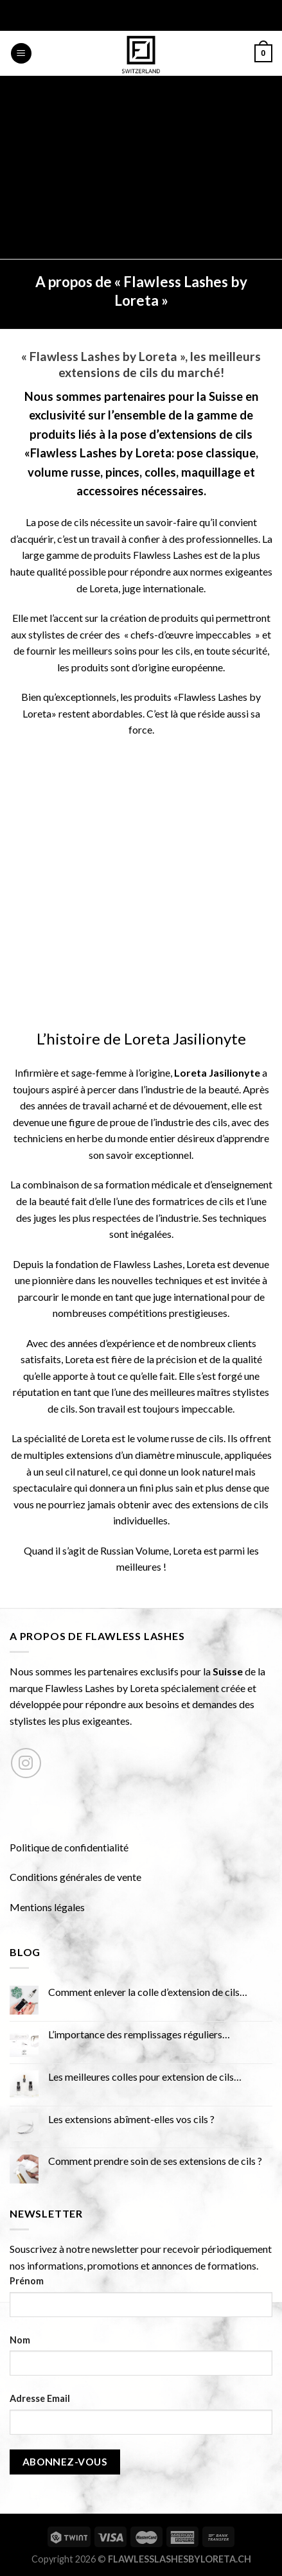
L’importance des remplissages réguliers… (139, 2034)
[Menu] (21, 53)
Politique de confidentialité (69, 1847)
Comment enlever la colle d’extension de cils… (147, 1992)
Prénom (27, 2280)
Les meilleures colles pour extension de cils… (145, 2076)
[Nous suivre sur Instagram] (26, 1763)
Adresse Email (40, 2398)
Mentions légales (47, 1907)
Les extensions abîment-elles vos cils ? (131, 2119)
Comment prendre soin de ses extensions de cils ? (155, 2161)
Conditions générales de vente (75, 1877)
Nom (20, 2339)
